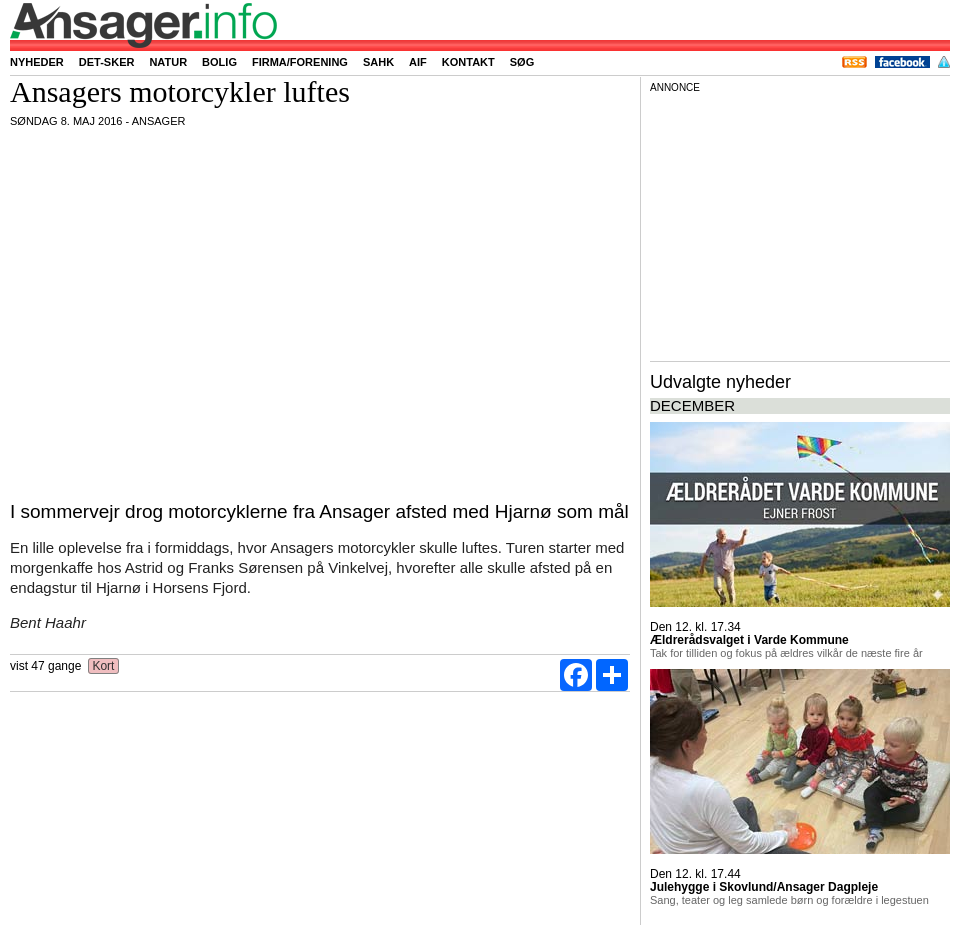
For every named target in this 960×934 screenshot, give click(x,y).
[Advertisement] (800, 224)
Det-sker (107, 62)
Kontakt (468, 62)
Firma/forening (300, 62)
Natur (168, 62)
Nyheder (37, 62)
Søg (522, 62)
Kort (103, 666)
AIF (418, 62)
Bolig (219, 62)
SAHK (378, 62)
